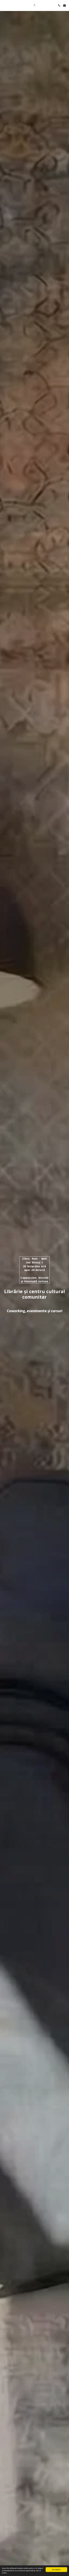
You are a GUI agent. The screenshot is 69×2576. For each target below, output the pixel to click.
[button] (4, 5)
